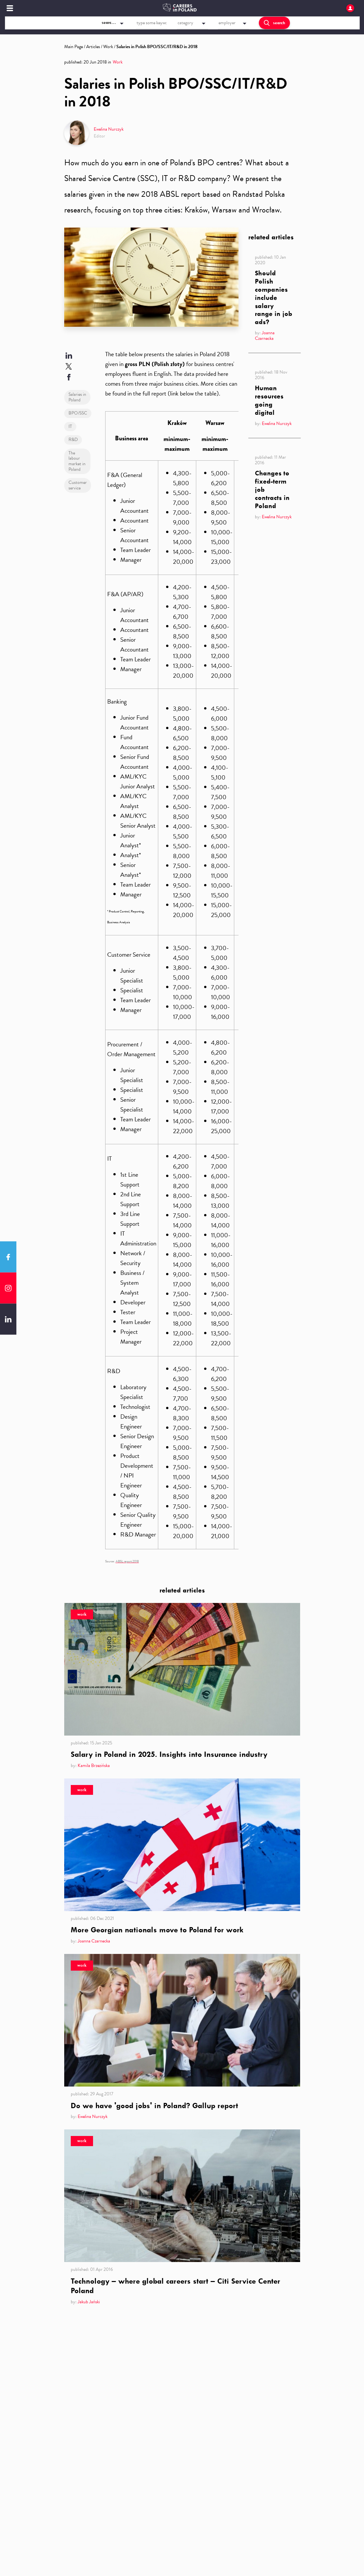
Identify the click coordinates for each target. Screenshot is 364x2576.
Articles (93, 46)
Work (108, 46)
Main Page (73, 46)
